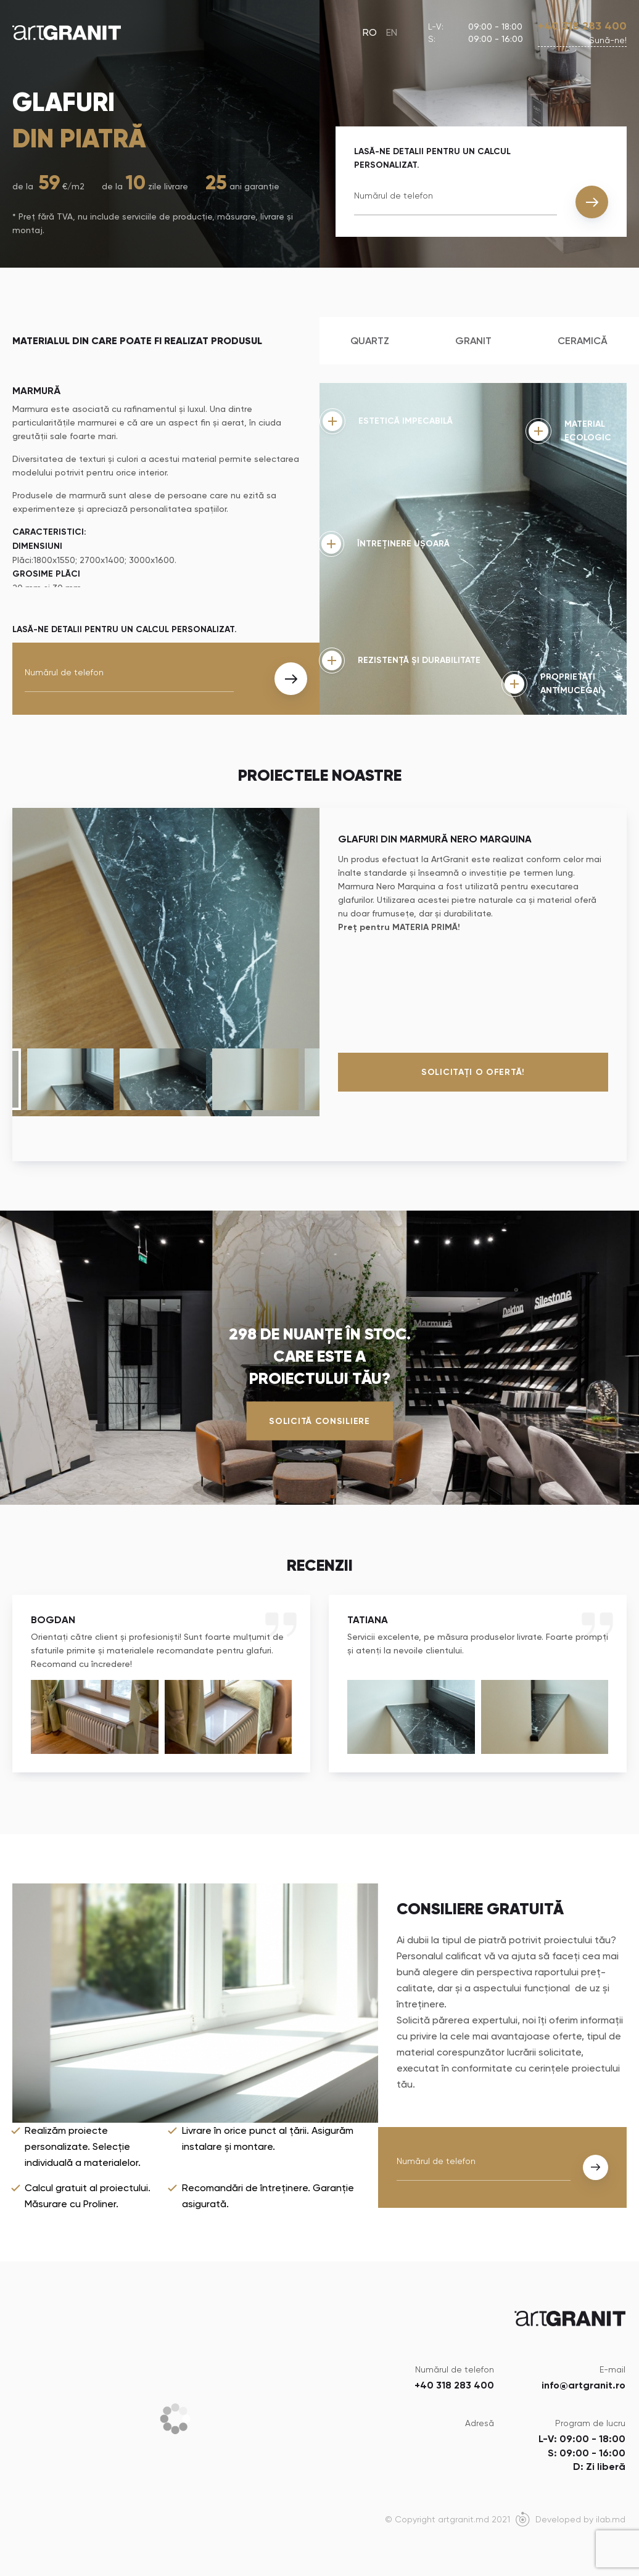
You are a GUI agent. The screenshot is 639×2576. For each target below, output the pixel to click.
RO (370, 32)
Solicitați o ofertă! (473, 1072)
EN (391, 32)
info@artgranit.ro (583, 2385)
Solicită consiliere (319, 1421)
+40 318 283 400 (582, 26)
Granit (473, 341)
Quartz (369, 341)
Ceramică (583, 341)
